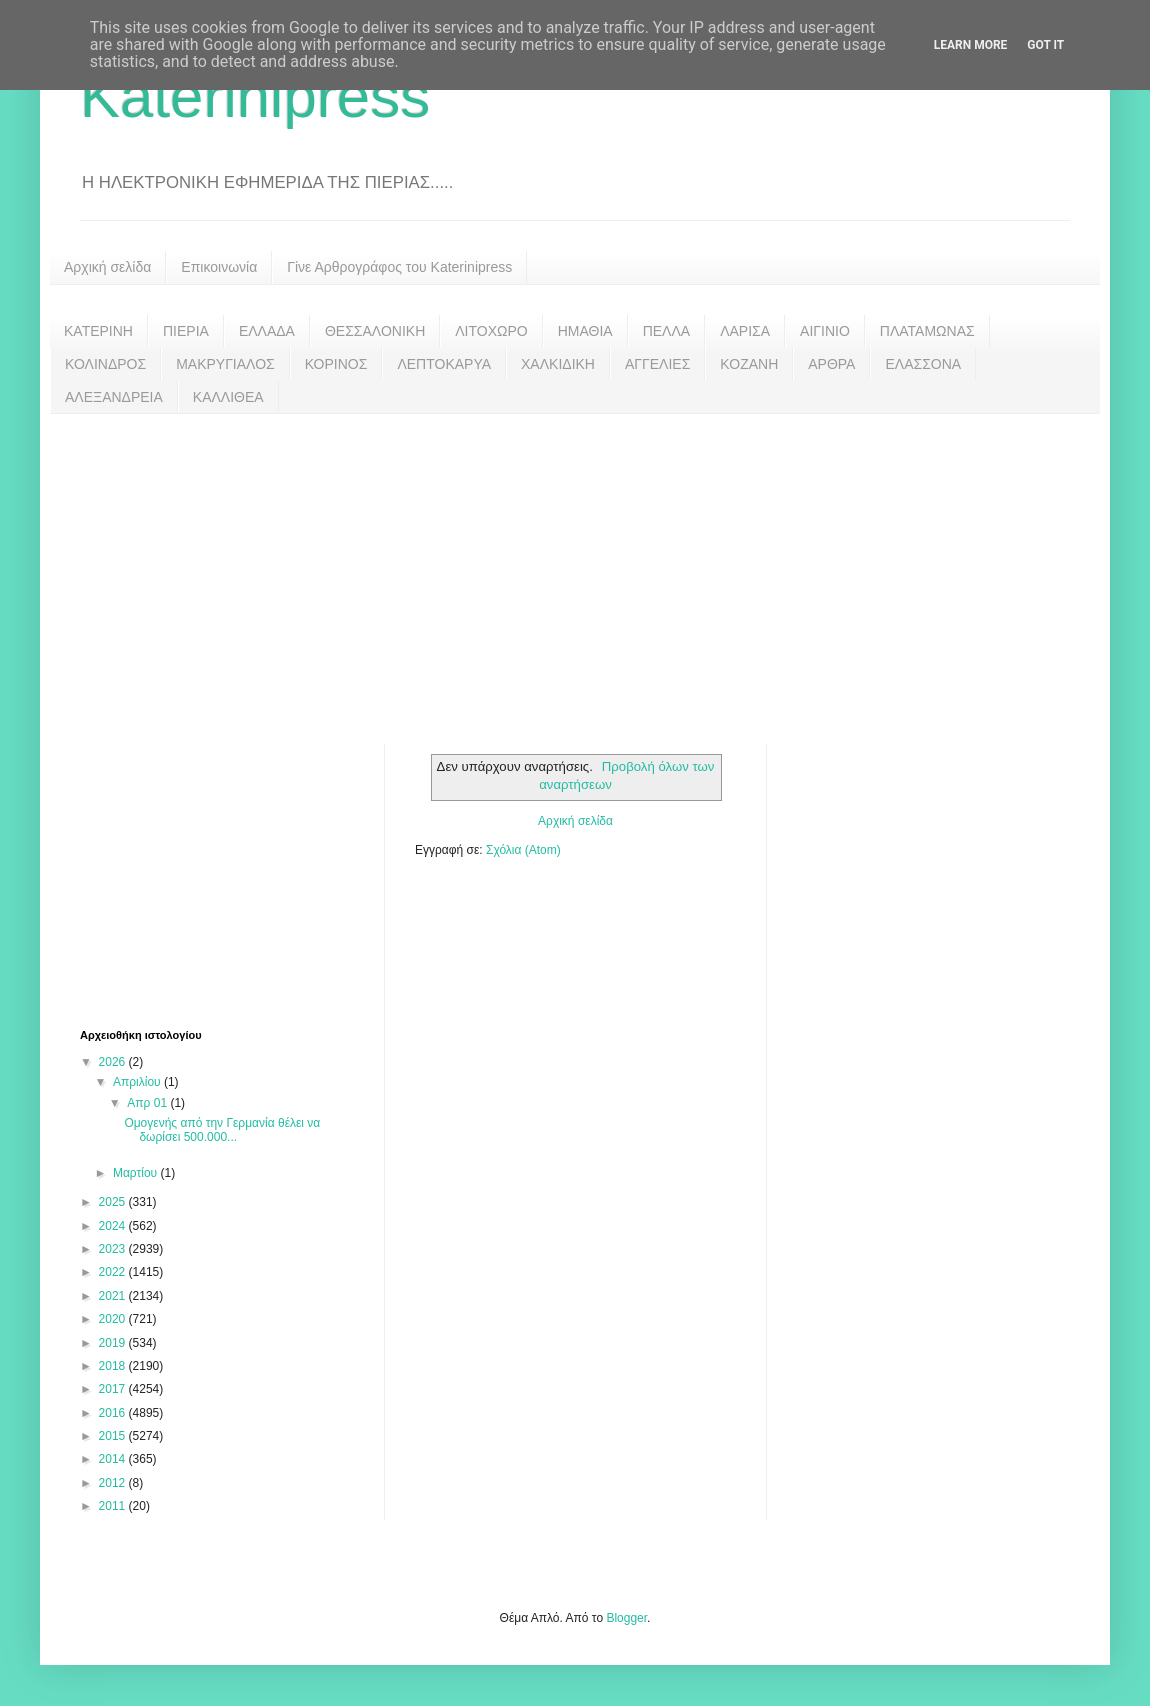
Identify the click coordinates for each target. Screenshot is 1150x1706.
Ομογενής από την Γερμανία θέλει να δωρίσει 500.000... (222, 1130)
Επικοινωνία (219, 267)
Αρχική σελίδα (107, 267)
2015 (114, 1436)
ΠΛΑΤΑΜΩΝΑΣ (927, 331)
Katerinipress (255, 96)
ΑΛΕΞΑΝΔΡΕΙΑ (114, 397)
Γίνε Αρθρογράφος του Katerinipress (399, 267)
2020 (114, 1319)
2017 (114, 1389)
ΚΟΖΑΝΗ (749, 364)
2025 (114, 1202)
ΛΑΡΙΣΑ (745, 331)
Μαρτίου (137, 1173)
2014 (114, 1459)
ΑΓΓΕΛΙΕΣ (657, 364)
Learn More (971, 45)
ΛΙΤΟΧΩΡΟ (491, 331)
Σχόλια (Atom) (523, 850)
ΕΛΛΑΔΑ (267, 331)
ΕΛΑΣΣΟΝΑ (923, 364)
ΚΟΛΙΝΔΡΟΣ (105, 364)
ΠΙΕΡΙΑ (186, 331)
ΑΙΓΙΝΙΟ (825, 331)
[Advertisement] (575, 564)
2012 (114, 1483)
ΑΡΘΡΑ (831, 364)
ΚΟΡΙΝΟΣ (336, 364)
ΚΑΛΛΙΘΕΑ (228, 397)
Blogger (626, 1618)
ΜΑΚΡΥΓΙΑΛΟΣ (225, 364)
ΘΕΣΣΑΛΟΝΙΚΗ (375, 331)
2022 (114, 1272)
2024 (114, 1226)
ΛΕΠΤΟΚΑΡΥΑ (444, 364)
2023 (114, 1249)
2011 (114, 1506)
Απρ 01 (148, 1103)
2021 (114, 1296)
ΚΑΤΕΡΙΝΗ (98, 331)
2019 (114, 1343)
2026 (114, 1062)
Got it (1045, 45)
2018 (114, 1366)
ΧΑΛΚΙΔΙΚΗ (558, 364)
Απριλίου (138, 1082)
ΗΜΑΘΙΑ (585, 331)
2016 (114, 1413)
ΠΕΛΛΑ (667, 331)
